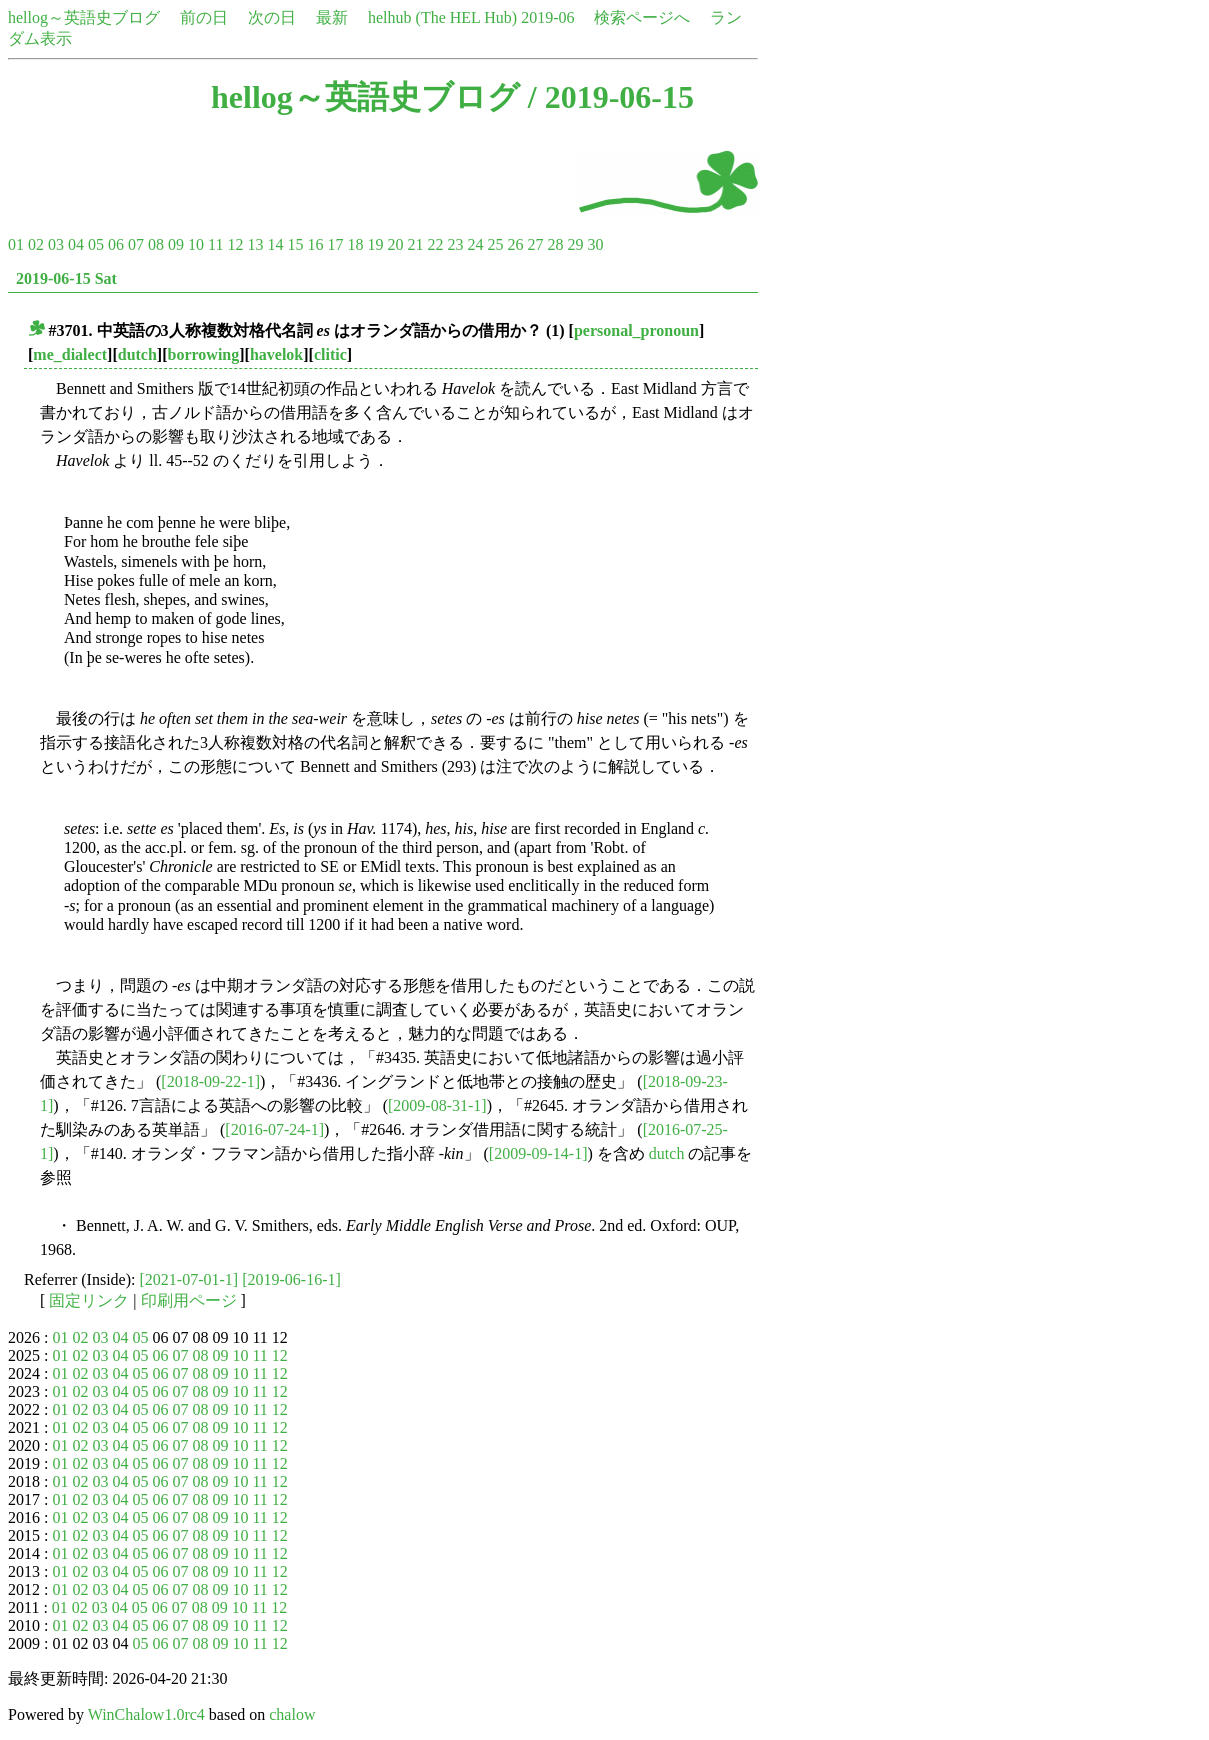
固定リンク (89, 1300)
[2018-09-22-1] (210, 1081)
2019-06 (547, 17)
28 (555, 244)
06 (116, 244)
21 (415, 244)
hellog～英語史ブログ (84, 17)
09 (176, 244)
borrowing (204, 354)
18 (355, 244)
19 (375, 244)
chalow (292, 1714)
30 (595, 244)
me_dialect (70, 354)
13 (255, 244)
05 (96, 244)
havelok (276, 354)
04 (76, 244)
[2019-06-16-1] (291, 1279)
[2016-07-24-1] (274, 1129)
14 (275, 244)
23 (455, 244)
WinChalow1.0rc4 (146, 1714)
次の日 (272, 17)
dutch (137, 354)
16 (315, 244)
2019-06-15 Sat (66, 278)
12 (235, 244)
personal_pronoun (636, 330)
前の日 (204, 17)
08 (156, 244)
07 (136, 244)
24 (475, 244)
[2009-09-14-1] (538, 1153)
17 (335, 244)
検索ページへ (642, 17)
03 (56, 244)
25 (495, 244)
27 (535, 244)
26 (515, 244)
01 (16, 244)
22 (435, 244)
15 (295, 244)
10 (196, 244)
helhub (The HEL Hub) (442, 17)
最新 (332, 17)
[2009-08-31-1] (437, 1105)
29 (575, 244)
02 (36, 244)
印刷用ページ (189, 1300)
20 (395, 244)
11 (215, 244)
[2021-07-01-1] (189, 1279)
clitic (330, 354)
